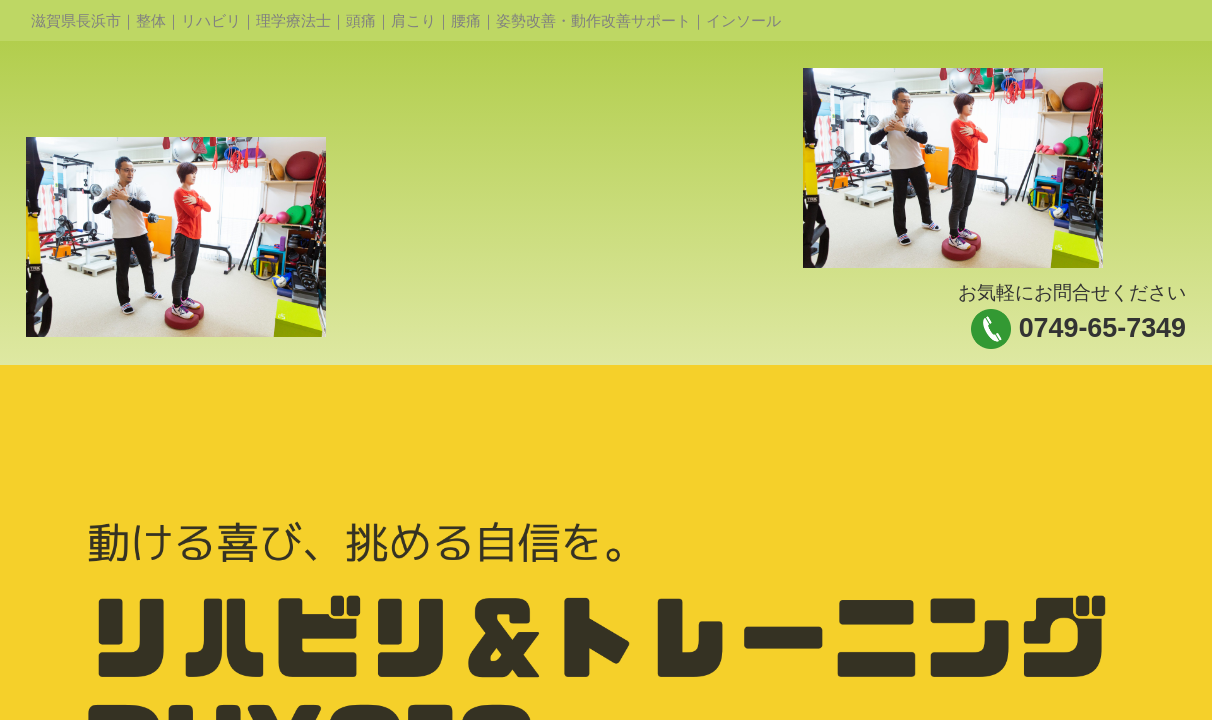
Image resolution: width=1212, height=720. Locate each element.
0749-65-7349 (1102, 328)
